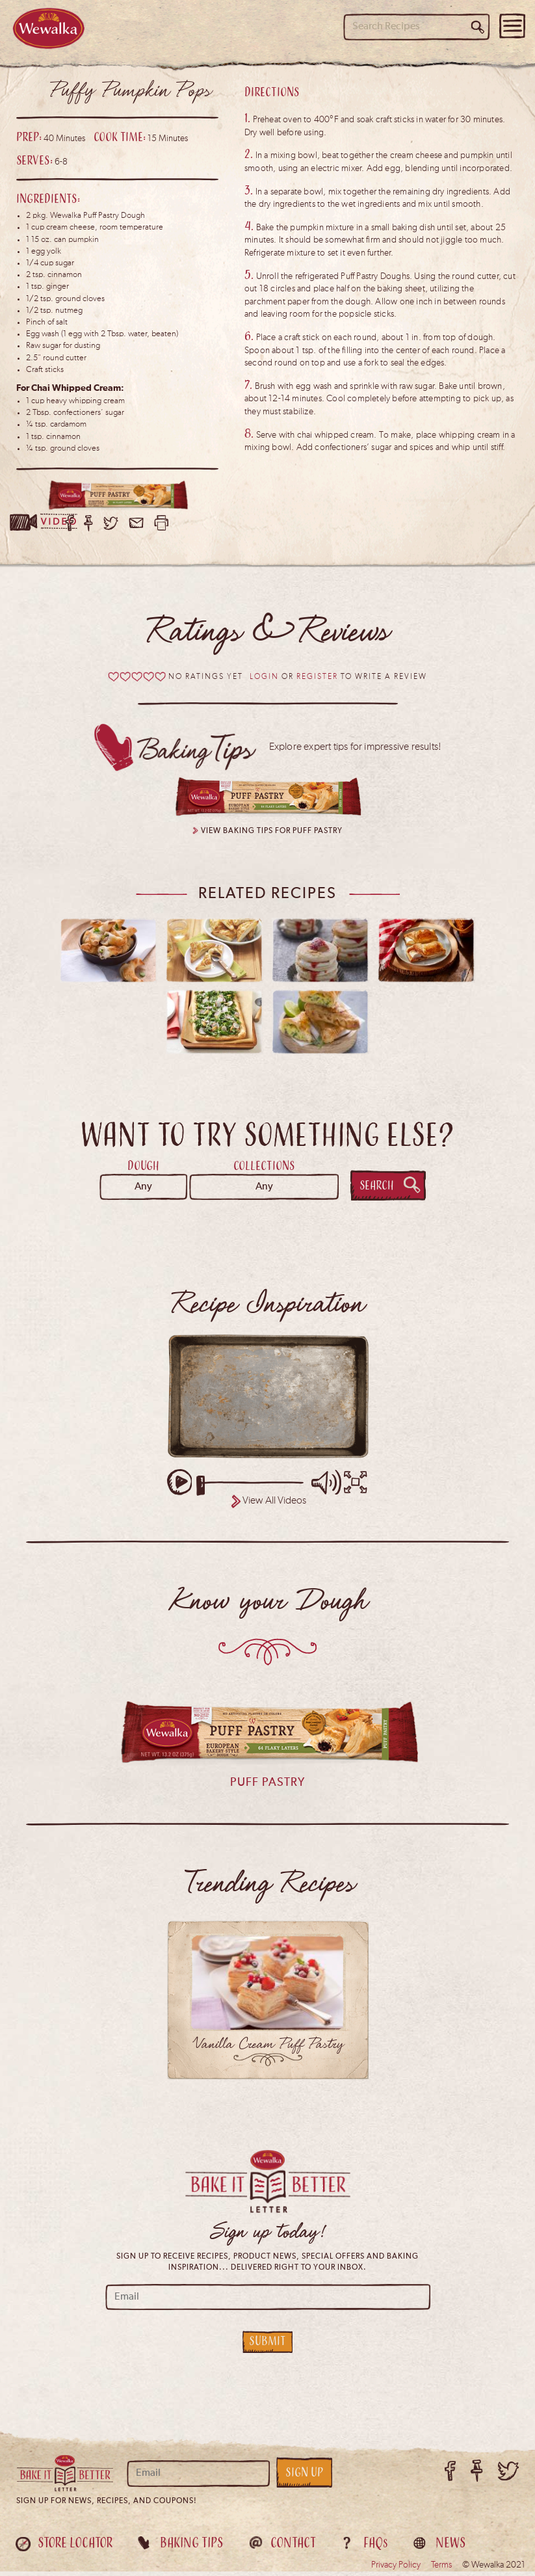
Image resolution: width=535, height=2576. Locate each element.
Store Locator (75, 2547)
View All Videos (274, 1505)
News (450, 2547)
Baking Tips (191, 2547)
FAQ (375, 2547)
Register (317, 681)
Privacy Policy (396, 2568)
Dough (143, 1170)
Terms (441, 2568)
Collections (264, 1170)
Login (264, 681)
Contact (293, 2547)
